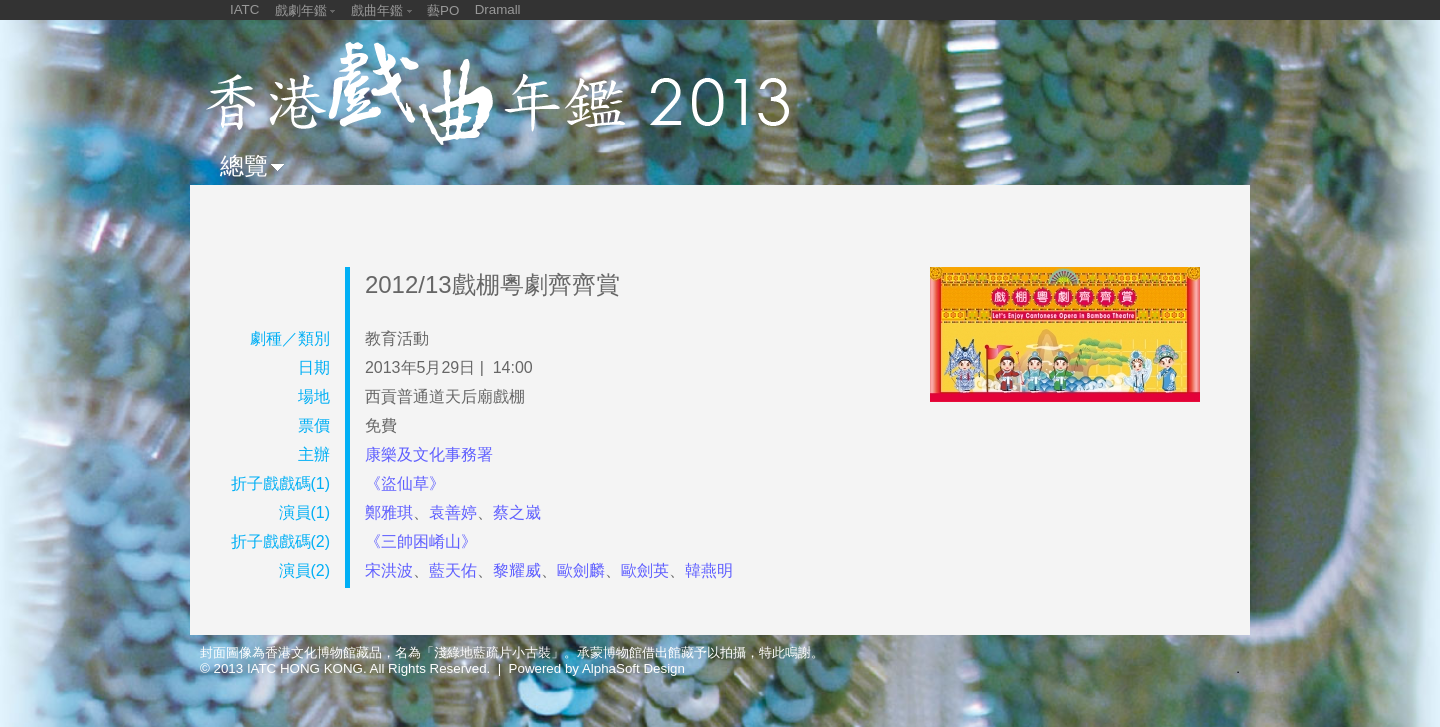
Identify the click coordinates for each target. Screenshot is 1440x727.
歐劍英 (645, 570)
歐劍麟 (581, 570)
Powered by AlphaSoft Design (597, 668)
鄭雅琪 (389, 512)
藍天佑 (453, 570)
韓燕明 (709, 570)
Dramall (498, 9)
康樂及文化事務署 (429, 454)
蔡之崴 (517, 512)
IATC (244, 9)
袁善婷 (453, 512)
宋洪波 (389, 570)
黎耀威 (517, 570)
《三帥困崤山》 (421, 541)
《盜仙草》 (405, 483)
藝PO (443, 10)
